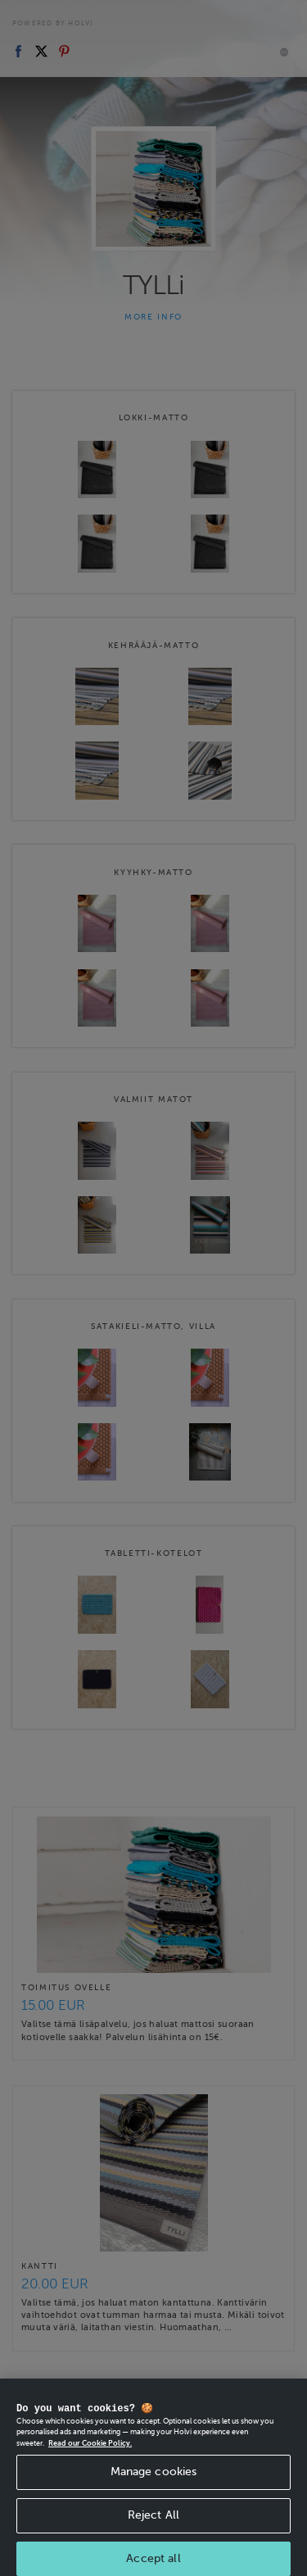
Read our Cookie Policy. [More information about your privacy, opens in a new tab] (90, 2469)
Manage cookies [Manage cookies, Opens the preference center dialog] (154, 2498)
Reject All (153, 2541)
